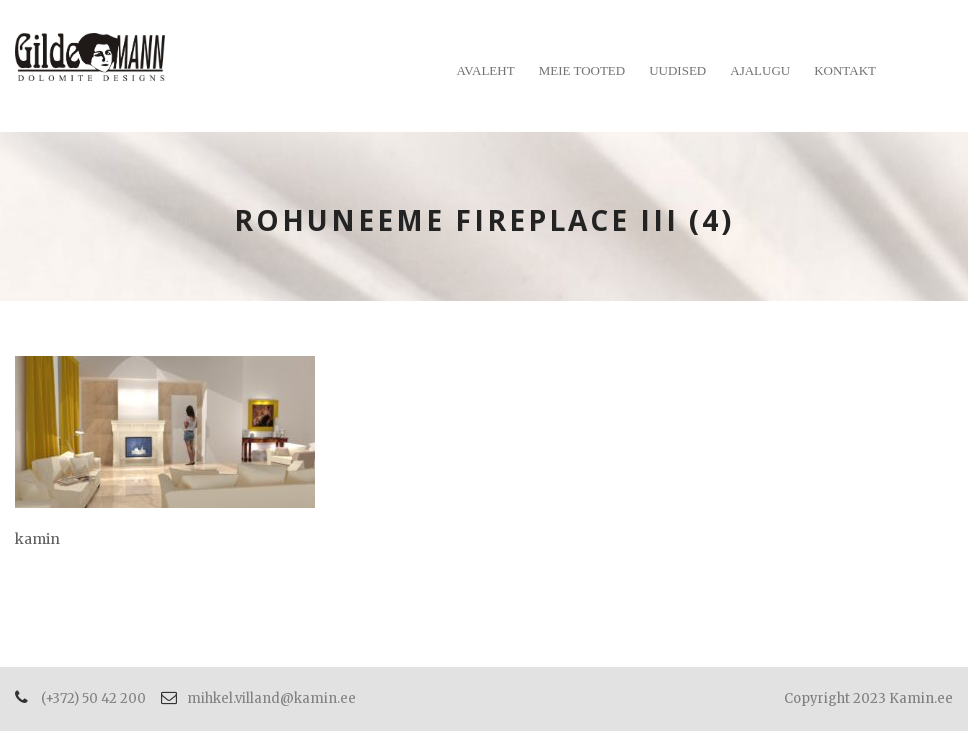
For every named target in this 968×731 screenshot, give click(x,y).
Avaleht (486, 70)
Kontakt (845, 70)
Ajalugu (760, 70)
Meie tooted (582, 70)
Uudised (677, 70)
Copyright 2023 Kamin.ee (868, 698)
